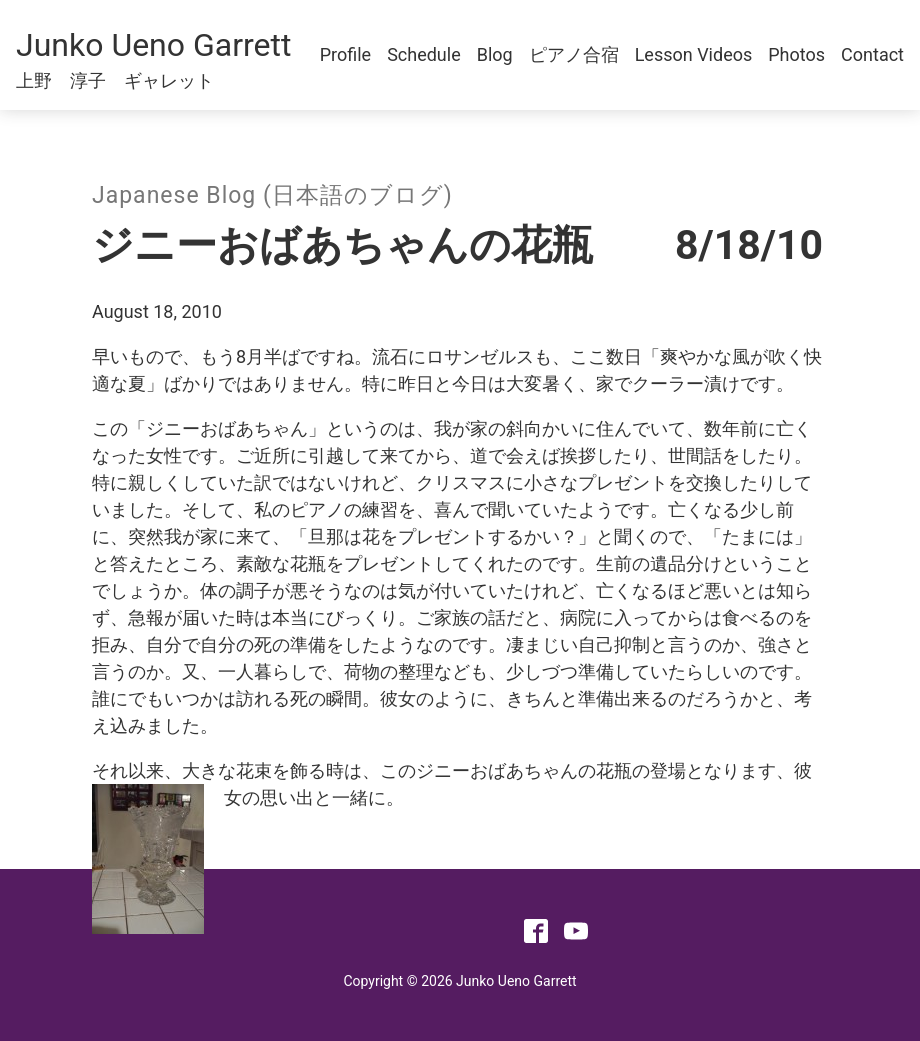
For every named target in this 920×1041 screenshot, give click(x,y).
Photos (796, 54)
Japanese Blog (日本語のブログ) (272, 195)
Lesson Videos (694, 54)
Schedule (424, 54)
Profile (345, 54)
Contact (872, 54)
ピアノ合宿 (574, 54)
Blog (495, 54)
